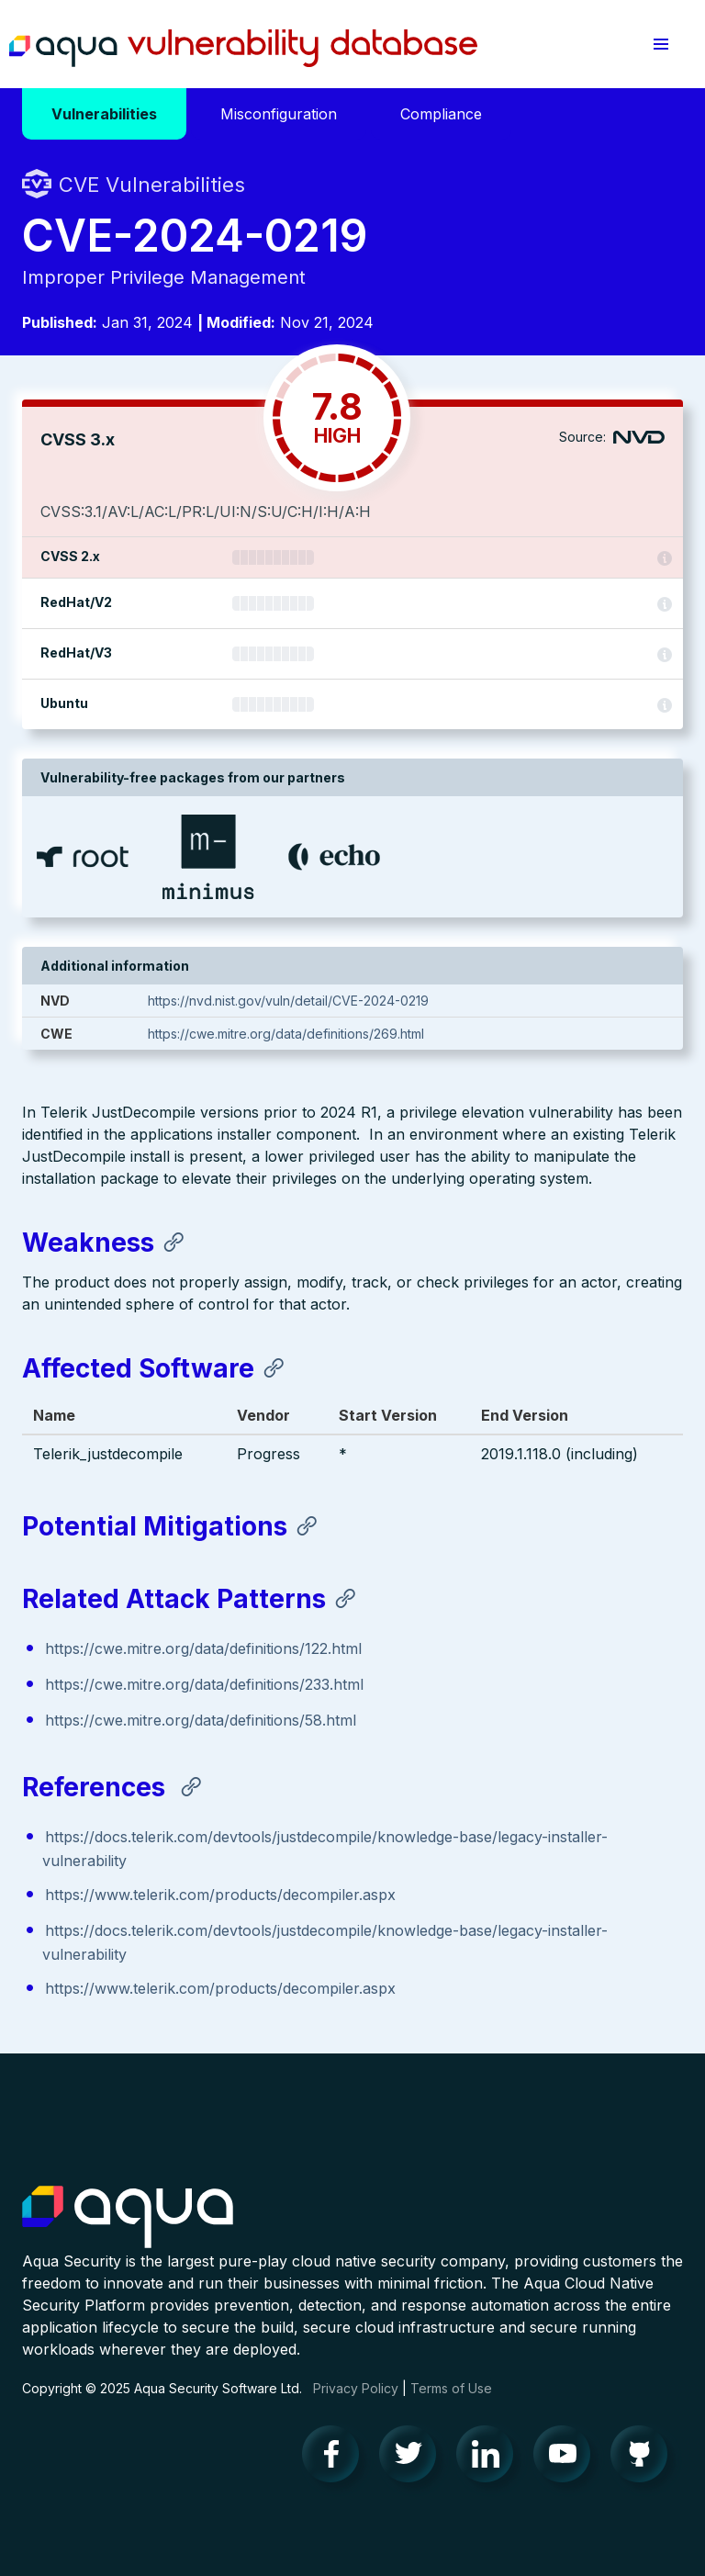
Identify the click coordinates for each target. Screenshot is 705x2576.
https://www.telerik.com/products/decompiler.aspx (220, 1894)
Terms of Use (451, 2388)
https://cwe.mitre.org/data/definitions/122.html (203, 1648)
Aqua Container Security (127, 2218)
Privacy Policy (355, 2388)
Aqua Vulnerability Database (243, 49)
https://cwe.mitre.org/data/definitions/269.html (286, 1033)
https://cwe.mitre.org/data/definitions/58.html (200, 1720)
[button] (661, 44)
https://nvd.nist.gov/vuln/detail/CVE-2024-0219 (288, 1000)
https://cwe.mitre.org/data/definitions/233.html (204, 1684)
